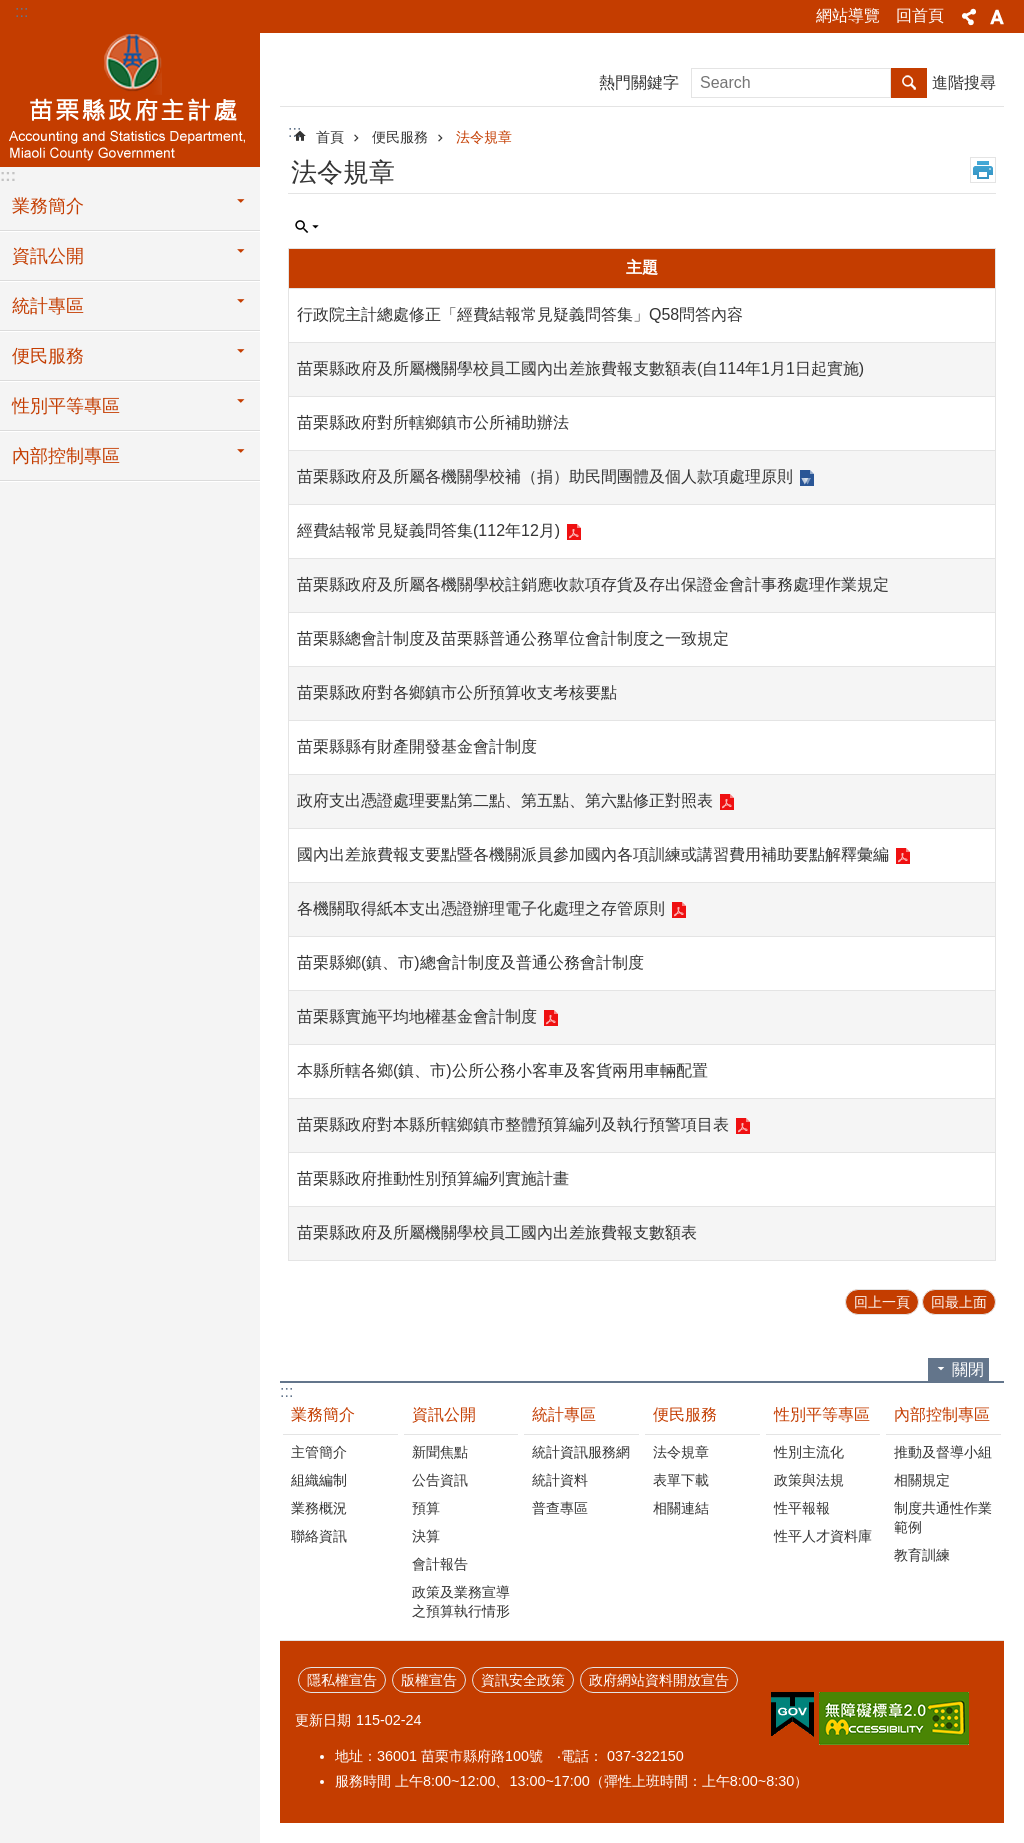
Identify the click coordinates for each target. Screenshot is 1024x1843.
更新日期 (323, 1720)
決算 (426, 1536)
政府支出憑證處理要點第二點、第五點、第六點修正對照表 (505, 800)
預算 (426, 1508)
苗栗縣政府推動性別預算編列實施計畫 (433, 1178)
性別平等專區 (66, 406)
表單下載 (681, 1480)
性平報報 (802, 1508)
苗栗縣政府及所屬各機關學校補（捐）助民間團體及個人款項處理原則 (545, 476)
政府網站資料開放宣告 (659, 1680)
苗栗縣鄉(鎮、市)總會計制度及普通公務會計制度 (470, 962)
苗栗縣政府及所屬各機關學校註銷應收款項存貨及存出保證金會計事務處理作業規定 (593, 584)
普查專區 (560, 1508)
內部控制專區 (66, 456)
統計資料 (560, 1480)
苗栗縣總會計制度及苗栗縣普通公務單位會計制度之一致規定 (513, 638)
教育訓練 (922, 1555)
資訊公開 (48, 256)
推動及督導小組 (943, 1452)
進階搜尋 (964, 82)
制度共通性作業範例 (943, 1517)
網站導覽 (848, 15)
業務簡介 (48, 206)
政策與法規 (809, 1480)
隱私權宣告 (342, 1680)
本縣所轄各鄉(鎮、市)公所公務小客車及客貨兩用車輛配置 (502, 1070)
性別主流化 (809, 1452)
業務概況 (319, 1508)
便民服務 (48, 356)
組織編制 (319, 1480)
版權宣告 (429, 1680)
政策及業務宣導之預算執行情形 (461, 1601)
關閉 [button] (968, 1369)
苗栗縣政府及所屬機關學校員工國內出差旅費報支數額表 (497, 1232)
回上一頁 (882, 1302)
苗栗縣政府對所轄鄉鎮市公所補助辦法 (433, 422)
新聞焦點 (440, 1452)
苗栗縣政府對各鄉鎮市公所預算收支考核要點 (457, 692)
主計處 (130, 97)
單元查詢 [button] (307, 227)
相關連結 (681, 1508)
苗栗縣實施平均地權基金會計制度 (417, 1016)
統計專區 (48, 306)
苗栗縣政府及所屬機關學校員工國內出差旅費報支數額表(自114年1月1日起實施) (580, 368)
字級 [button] (997, 17)
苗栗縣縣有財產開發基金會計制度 (417, 746)
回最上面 (959, 1302)
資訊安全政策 (523, 1680)
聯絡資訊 (319, 1536)
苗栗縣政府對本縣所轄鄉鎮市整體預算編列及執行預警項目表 (513, 1124)
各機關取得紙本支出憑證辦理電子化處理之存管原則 (481, 908)
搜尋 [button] (909, 83)
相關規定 (922, 1480)
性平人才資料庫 (823, 1536)
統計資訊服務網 (581, 1452)
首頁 (330, 137)
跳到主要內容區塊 (10, 10)
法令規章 (484, 137)
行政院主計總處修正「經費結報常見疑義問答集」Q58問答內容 (520, 314)
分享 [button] (969, 17)
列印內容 (983, 170)
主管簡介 (319, 1452)
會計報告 (440, 1564)
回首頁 (920, 15)
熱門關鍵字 (639, 82)
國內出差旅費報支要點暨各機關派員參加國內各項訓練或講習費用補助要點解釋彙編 (593, 854)
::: (21, 11)
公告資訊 (440, 1480)
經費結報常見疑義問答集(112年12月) (428, 530)
